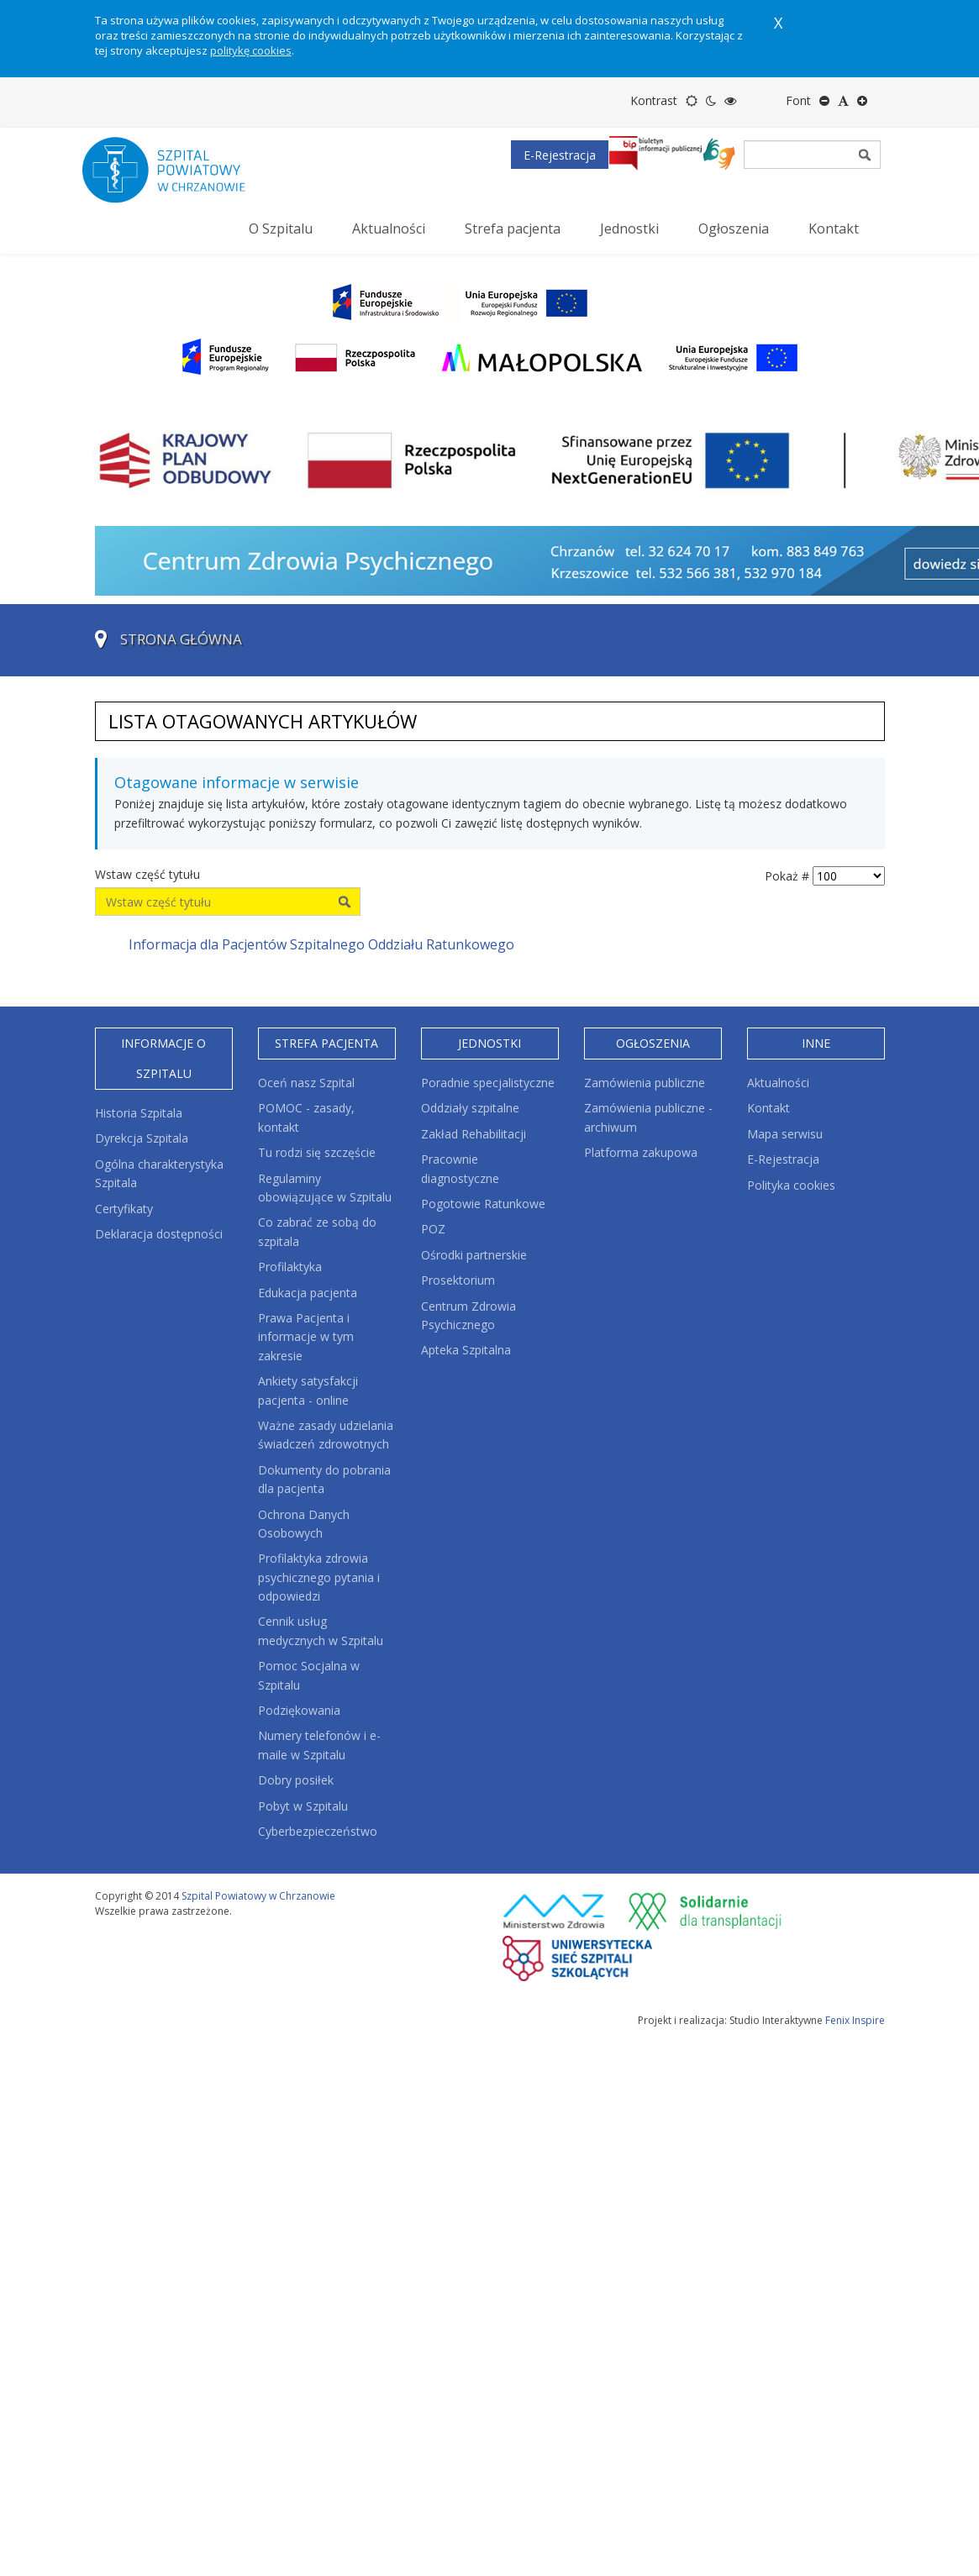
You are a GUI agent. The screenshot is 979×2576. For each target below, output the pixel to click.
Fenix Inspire (855, 2020)
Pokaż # (787, 876)
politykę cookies (251, 50)
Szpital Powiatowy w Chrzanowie (258, 1896)
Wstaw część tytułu (149, 874)
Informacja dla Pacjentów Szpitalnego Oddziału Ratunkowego (321, 944)
